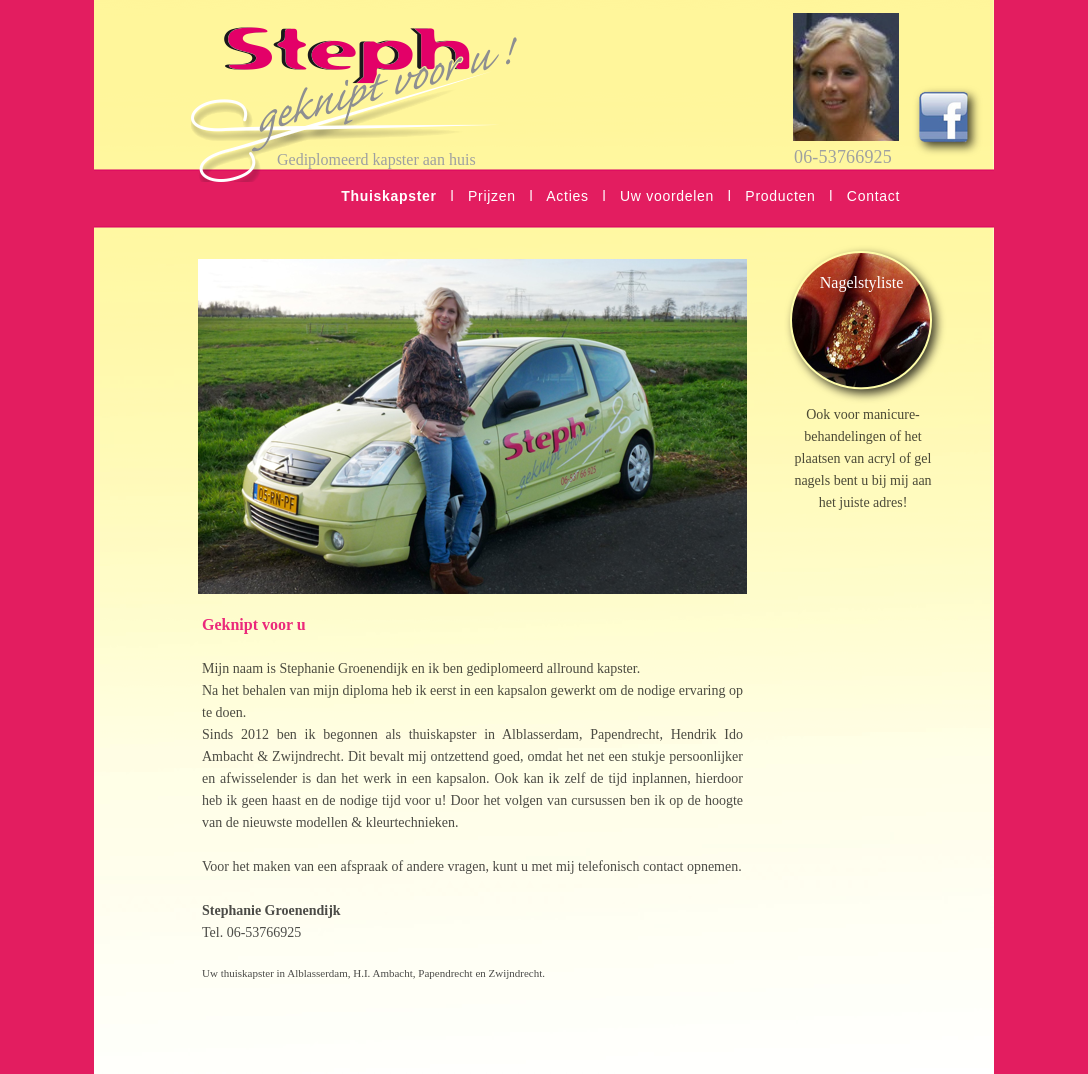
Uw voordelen (667, 196)
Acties (567, 196)
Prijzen (492, 196)
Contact (873, 196)
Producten (780, 196)
